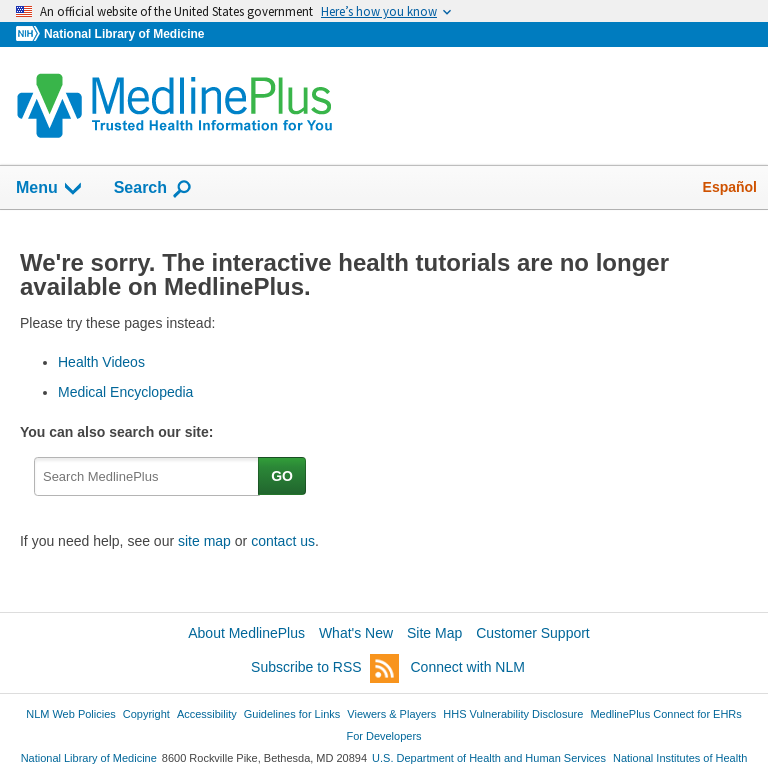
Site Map (434, 633)
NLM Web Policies (71, 714)
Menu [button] (50, 189)
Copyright (146, 714)
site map (204, 541)
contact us (283, 541)
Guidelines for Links (292, 714)
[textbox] (147, 476)
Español (730, 187)
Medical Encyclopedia (125, 392)
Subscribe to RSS (325, 668)
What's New (356, 633)
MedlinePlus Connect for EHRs (665, 714)
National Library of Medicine (124, 34)
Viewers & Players (391, 714)
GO (282, 476)
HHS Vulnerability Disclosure (513, 714)
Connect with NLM (468, 667)
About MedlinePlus (246, 633)
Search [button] (153, 189)
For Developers (383, 736)
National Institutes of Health (680, 758)
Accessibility (207, 714)
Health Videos (101, 362)
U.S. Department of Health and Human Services (489, 758)
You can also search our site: (120, 432)
